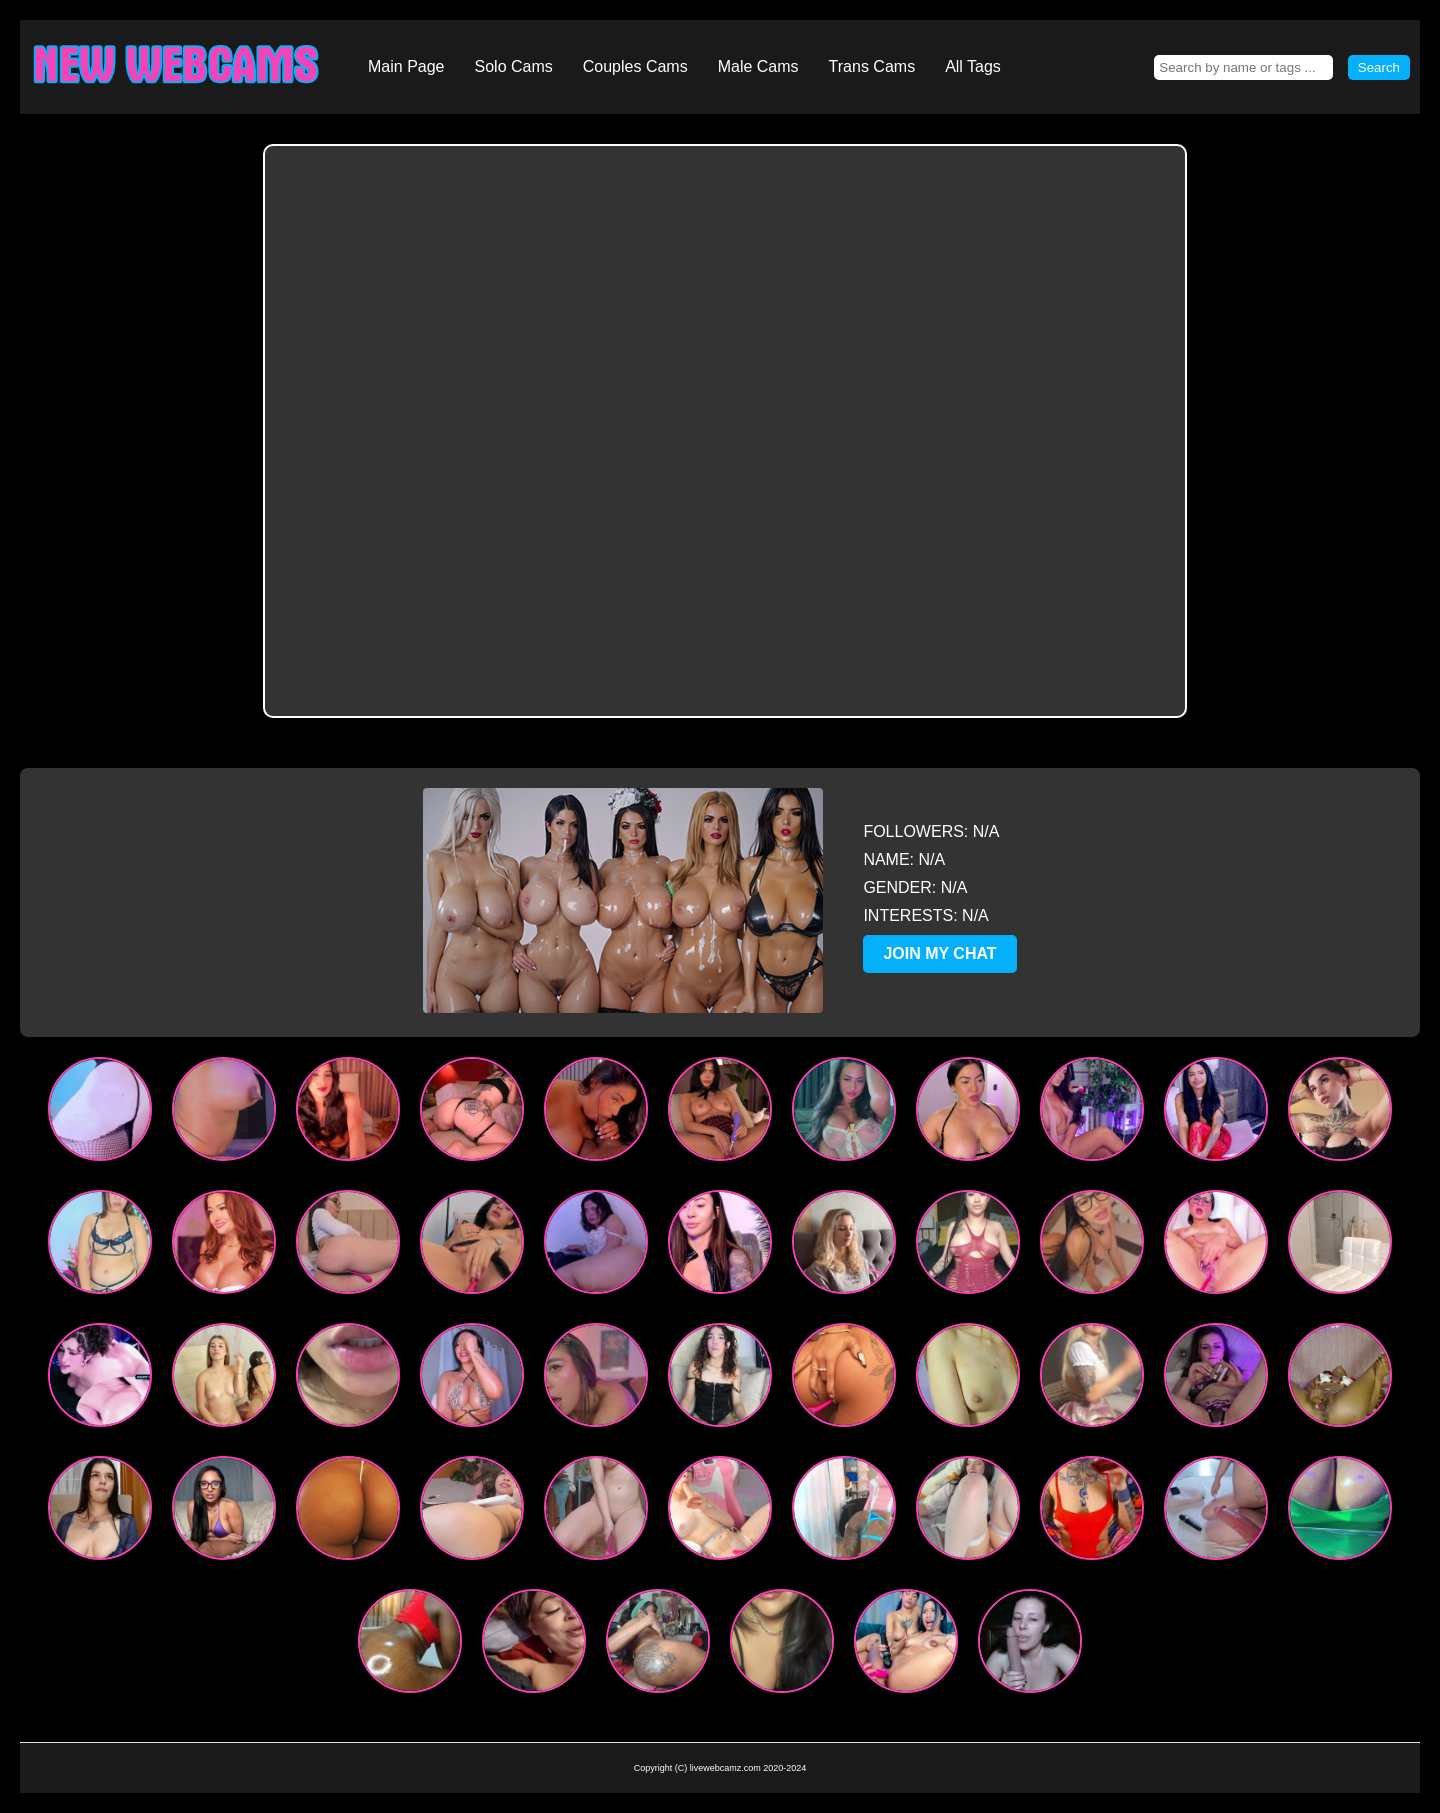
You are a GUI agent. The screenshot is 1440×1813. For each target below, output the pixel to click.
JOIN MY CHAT (939, 953)
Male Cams (758, 66)
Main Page (406, 66)
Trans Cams (872, 66)
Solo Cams (514, 66)
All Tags (973, 66)
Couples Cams (635, 66)
